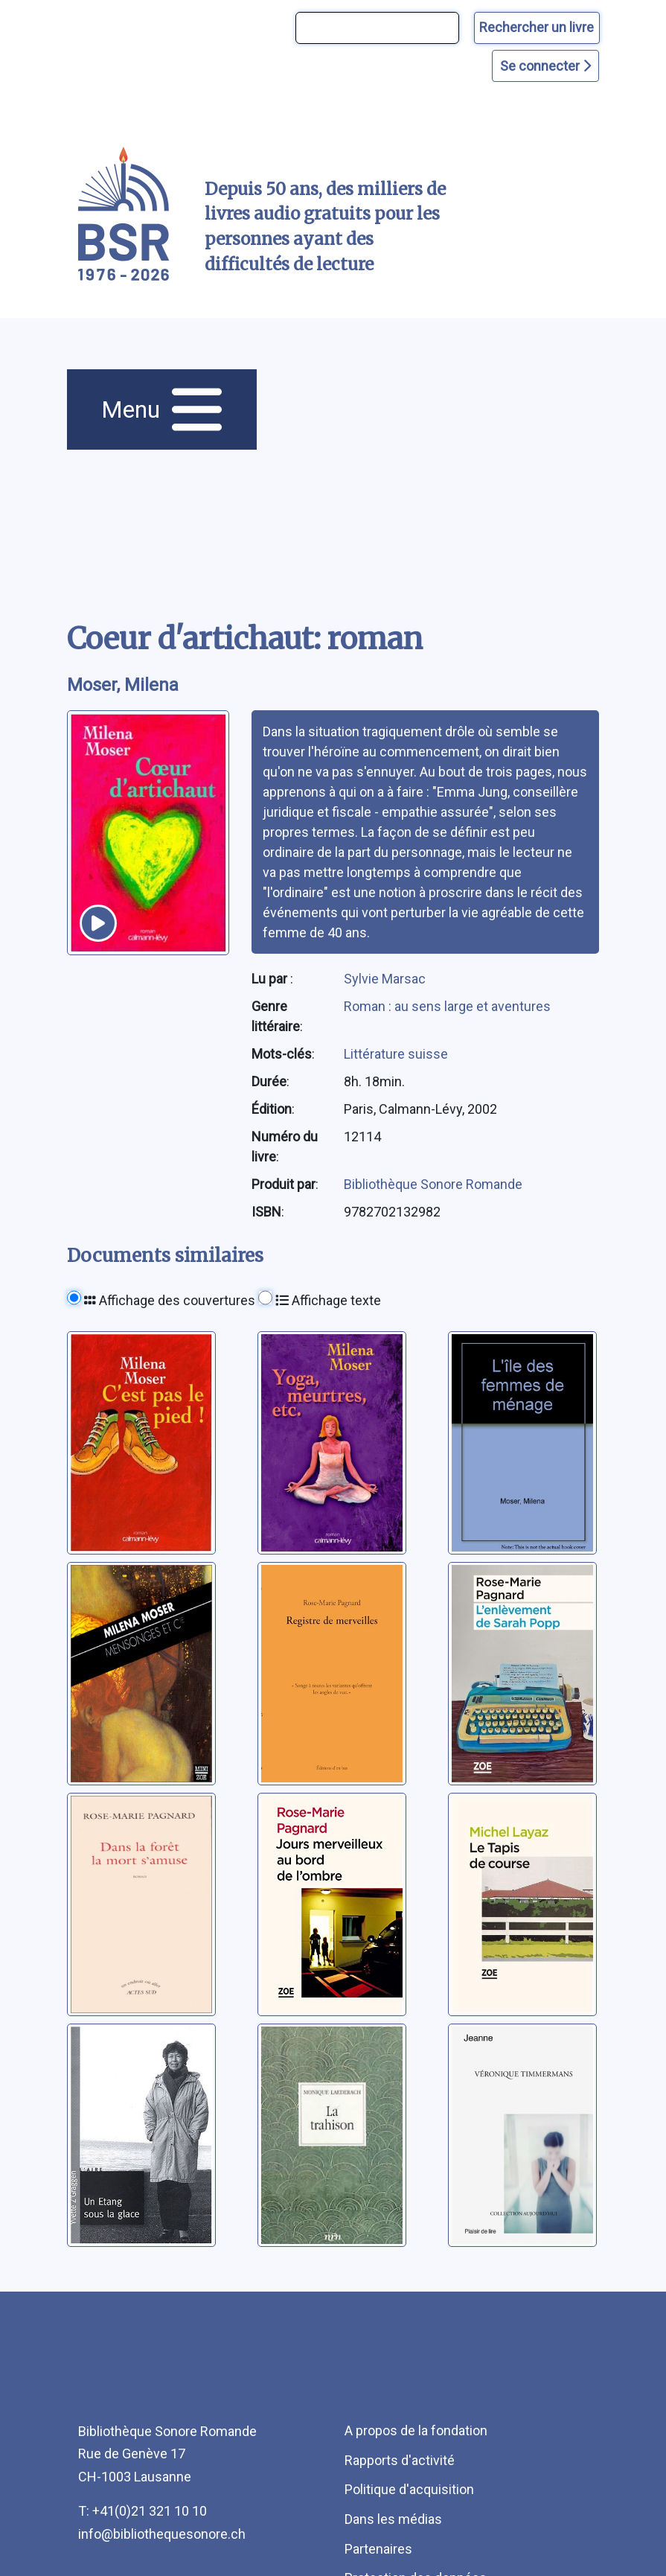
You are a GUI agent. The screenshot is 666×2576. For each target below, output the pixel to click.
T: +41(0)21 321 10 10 (142, 2511)
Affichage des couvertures (169, 1300)
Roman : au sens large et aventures (447, 1006)
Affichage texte (328, 1300)
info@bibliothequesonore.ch (162, 2534)
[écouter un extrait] (98, 923)
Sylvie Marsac (385, 978)
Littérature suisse (396, 1054)
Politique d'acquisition (409, 2489)
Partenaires (378, 2549)
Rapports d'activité (400, 2460)
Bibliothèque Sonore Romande (433, 1184)
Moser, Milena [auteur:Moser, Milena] (123, 685)
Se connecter (545, 66)
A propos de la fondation (416, 2430)
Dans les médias (393, 2519)
